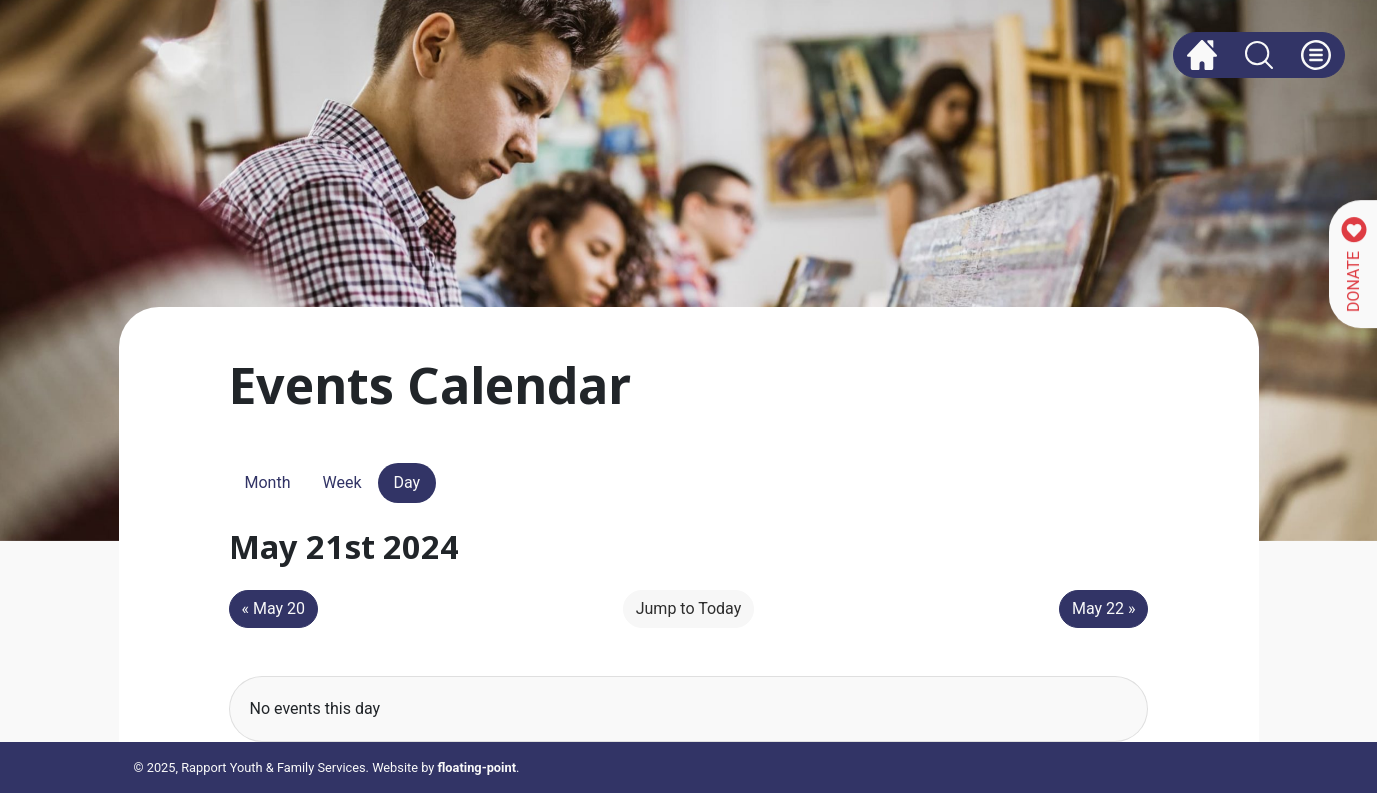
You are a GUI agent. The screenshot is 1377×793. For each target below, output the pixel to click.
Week (341, 482)
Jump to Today (689, 608)
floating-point (477, 767)
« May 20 (274, 608)
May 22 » (1104, 608)
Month (268, 482)
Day (407, 482)
